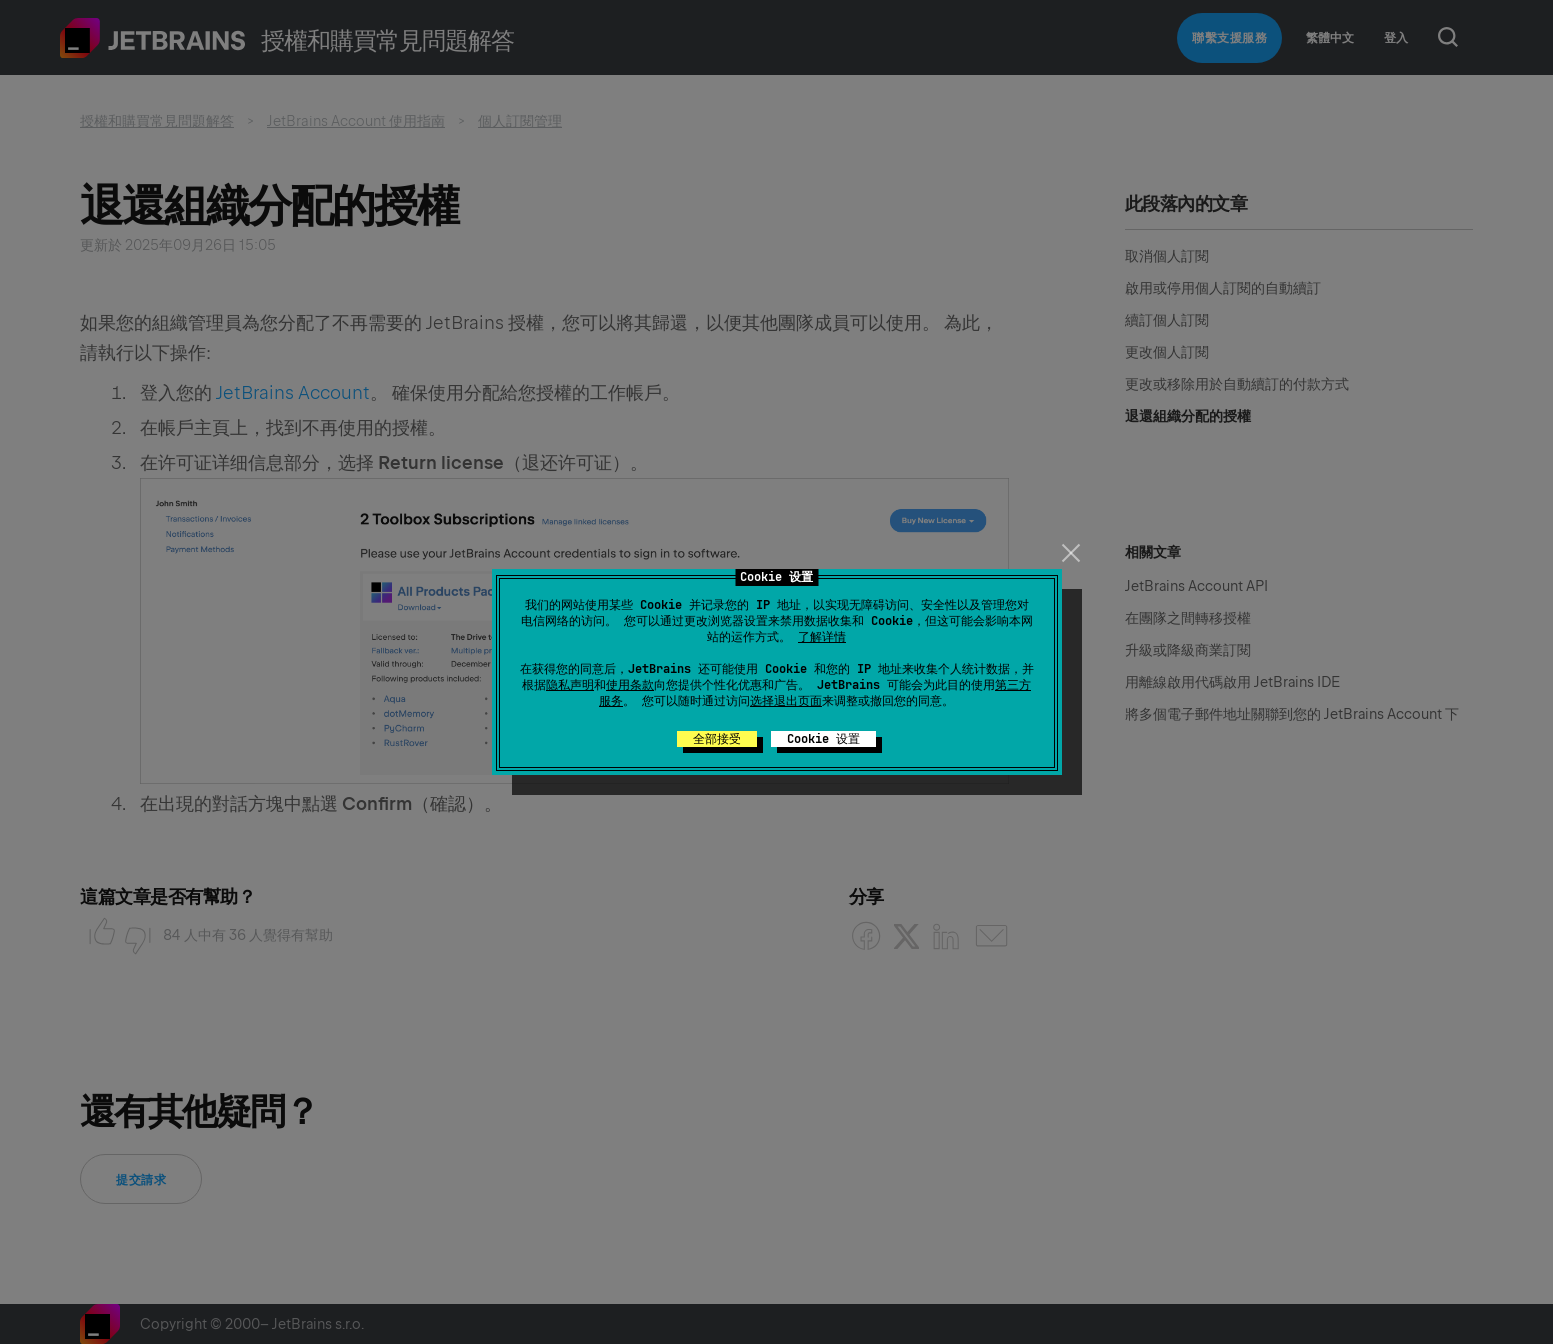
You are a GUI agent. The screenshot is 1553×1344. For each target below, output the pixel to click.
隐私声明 (570, 685)
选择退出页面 (786, 701)
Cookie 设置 (823, 739)
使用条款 (630, 685)
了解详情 (822, 637)
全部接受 (717, 739)
